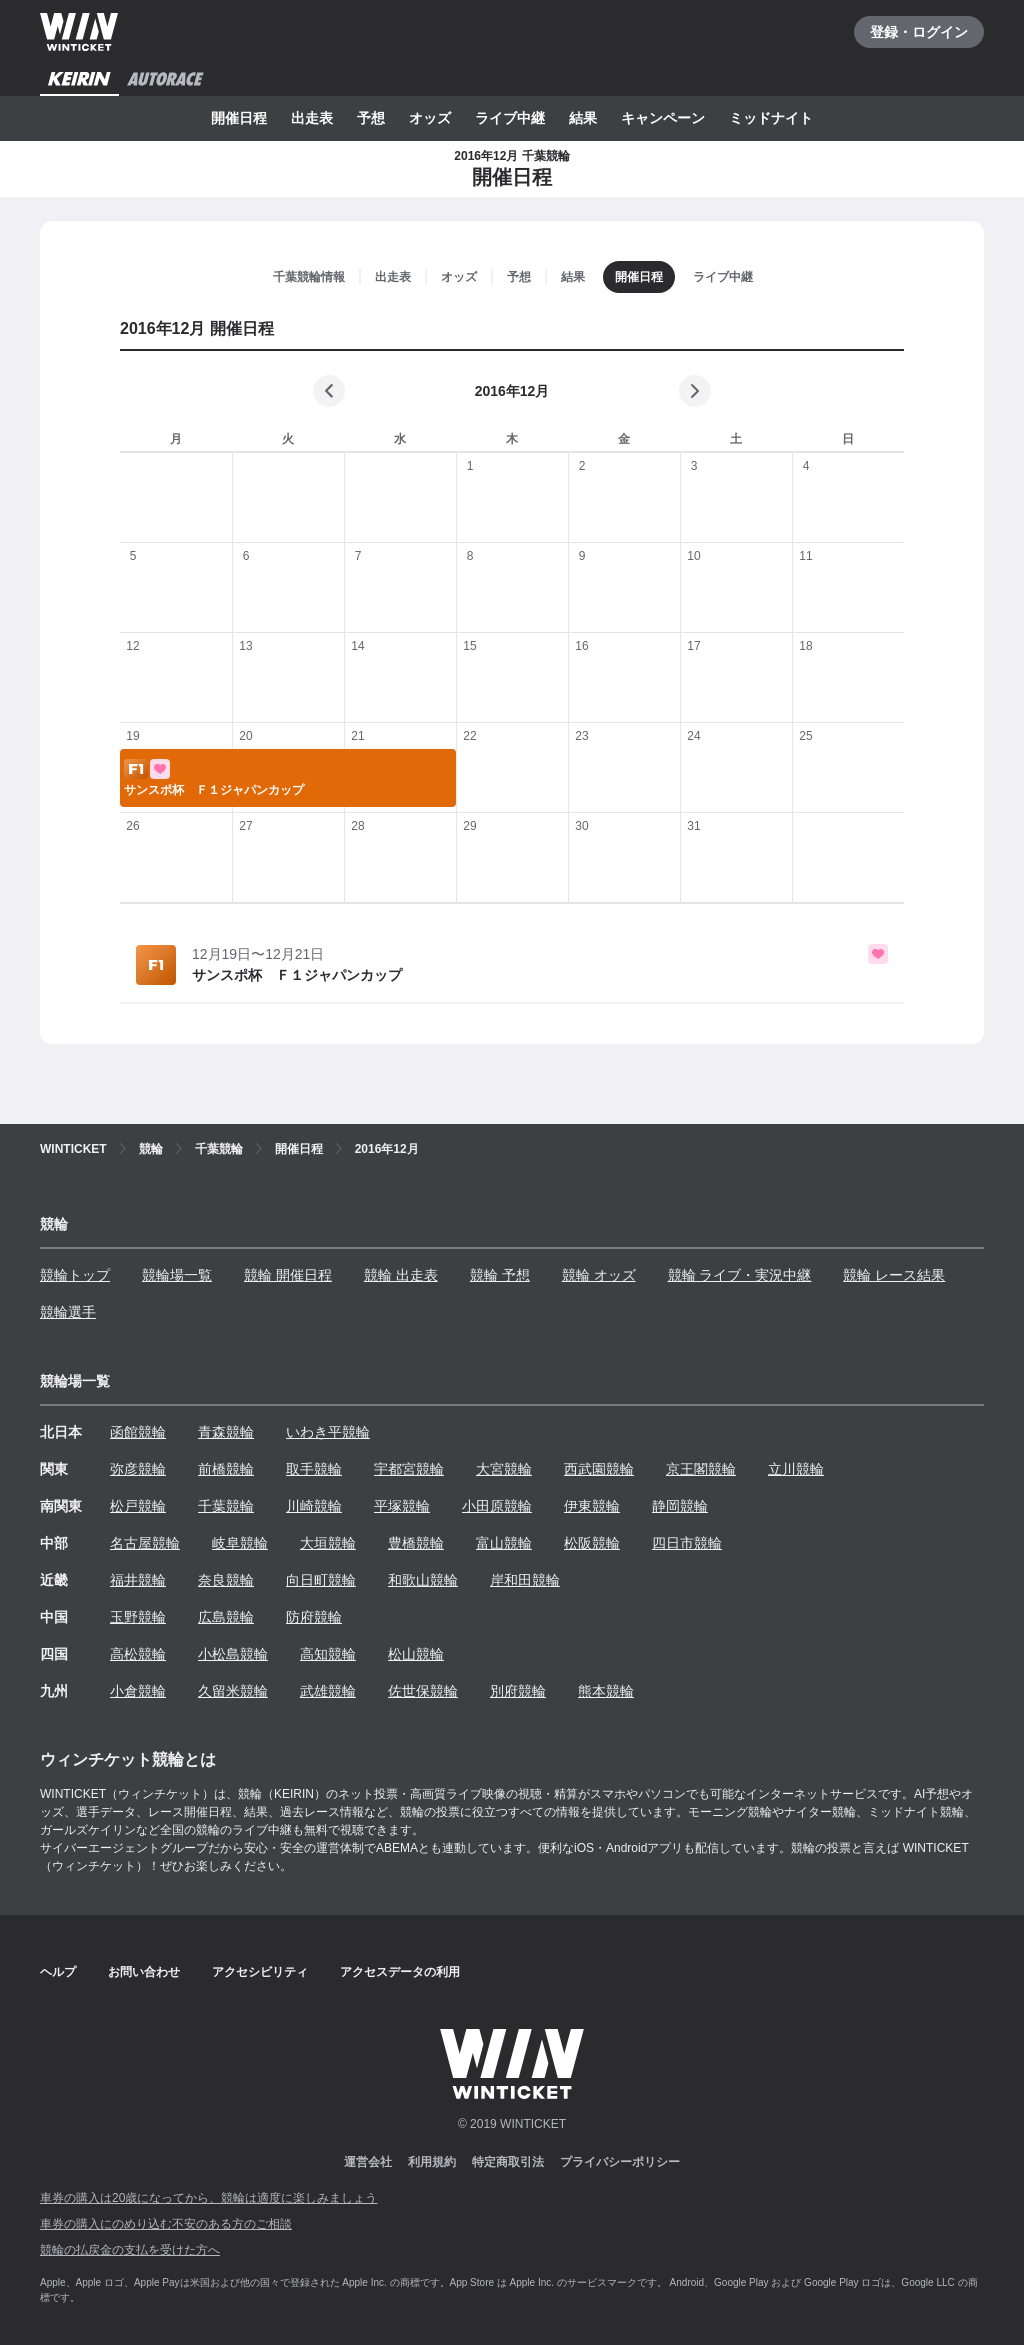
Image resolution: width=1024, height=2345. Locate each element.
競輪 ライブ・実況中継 (740, 1275)
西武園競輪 (599, 1469)
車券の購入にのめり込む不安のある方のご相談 (166, 2224)
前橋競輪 (226, 1469)
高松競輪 (138, 1654)
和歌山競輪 (423, 1580)
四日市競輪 (687, 1543)
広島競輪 (226, 1617)
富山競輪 (504, 1543)
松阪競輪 (592, 1543)
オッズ (430, 118)
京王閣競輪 (701, 1469)
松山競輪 (416, 1654)
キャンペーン (663, 118)
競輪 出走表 (401, 1275)
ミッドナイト (771, 118)
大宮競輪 (504, 1469)
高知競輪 (328, 1654)
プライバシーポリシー (620, 2162)
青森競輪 (226, 1432)
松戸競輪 (138, 1506)
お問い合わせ (144, 1972)
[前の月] (329, 391)
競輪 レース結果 (894, 1275)
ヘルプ (58, 1972)
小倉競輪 (138, 1691)
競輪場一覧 (177, 1275)
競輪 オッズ (599, 1275)
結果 (583, 118)
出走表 (312, 118)
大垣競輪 (328, 1543)
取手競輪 (314, 1469)
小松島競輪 (233, 1654)
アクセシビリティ (260, 1972)
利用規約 (432, 2162)
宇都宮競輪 (409, 1469)
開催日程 (239, 118)
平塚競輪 (402, 1506)
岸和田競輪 (525, 1580)
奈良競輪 (226, 1580)
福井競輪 (138, 1580)
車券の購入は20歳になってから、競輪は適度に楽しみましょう (208, 2198)
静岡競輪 (680, 1506)
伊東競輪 (592, 1506)
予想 (371, 118)
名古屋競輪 (145, 1543)
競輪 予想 (500, 1275)
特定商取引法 (508, 2162)
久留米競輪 (233, 1691)
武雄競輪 (328, 1691)
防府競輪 (314, 1617)
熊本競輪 (606, 1691)
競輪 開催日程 (288, 1275)
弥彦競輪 (138, 1469)
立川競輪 (796, 1469)
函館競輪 (138, 1432)
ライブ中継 (510, 118)
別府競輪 (518, 1691)
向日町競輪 (321, 1580)
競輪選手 (68, 1312)
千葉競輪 (226, 1506)
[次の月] (695, 391)
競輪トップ (75, 1275)
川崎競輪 (314, 1506)
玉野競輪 (138, 1617)
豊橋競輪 (416, 1543)
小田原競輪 (497, 1506)
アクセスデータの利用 (400, 1972)
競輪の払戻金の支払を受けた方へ (130, 2250)
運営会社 (368, 2162)
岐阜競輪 (240, 1543)
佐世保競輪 (423, 1691)
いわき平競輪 (328, 1432)
